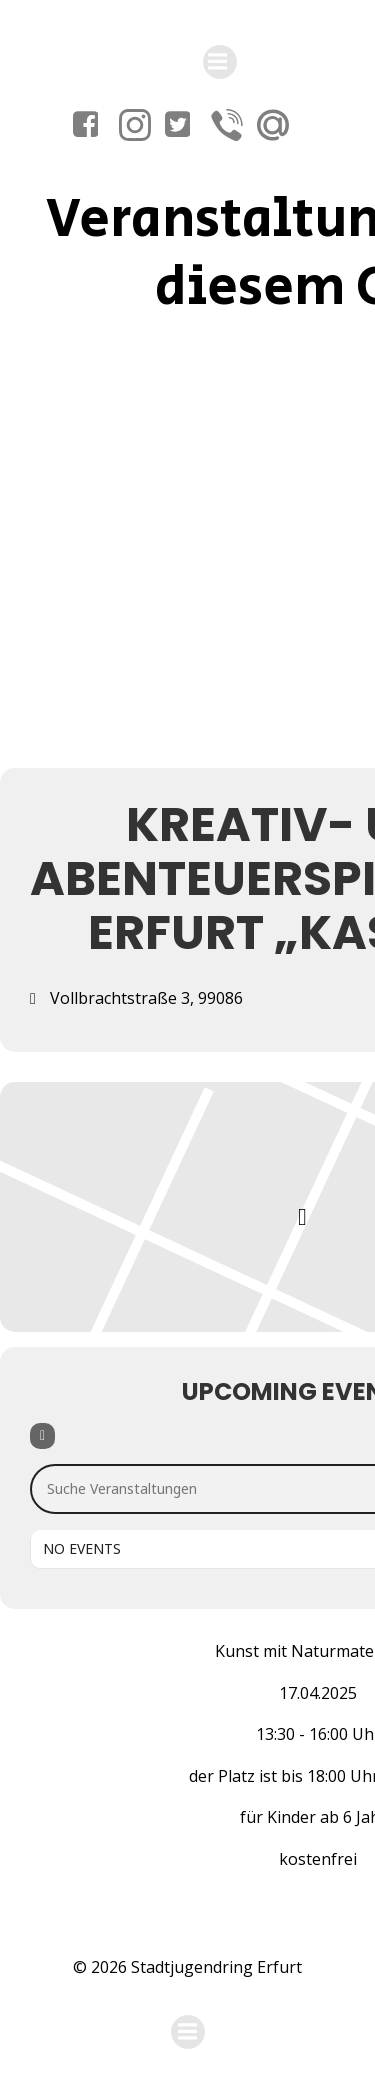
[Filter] (42, 1436)
